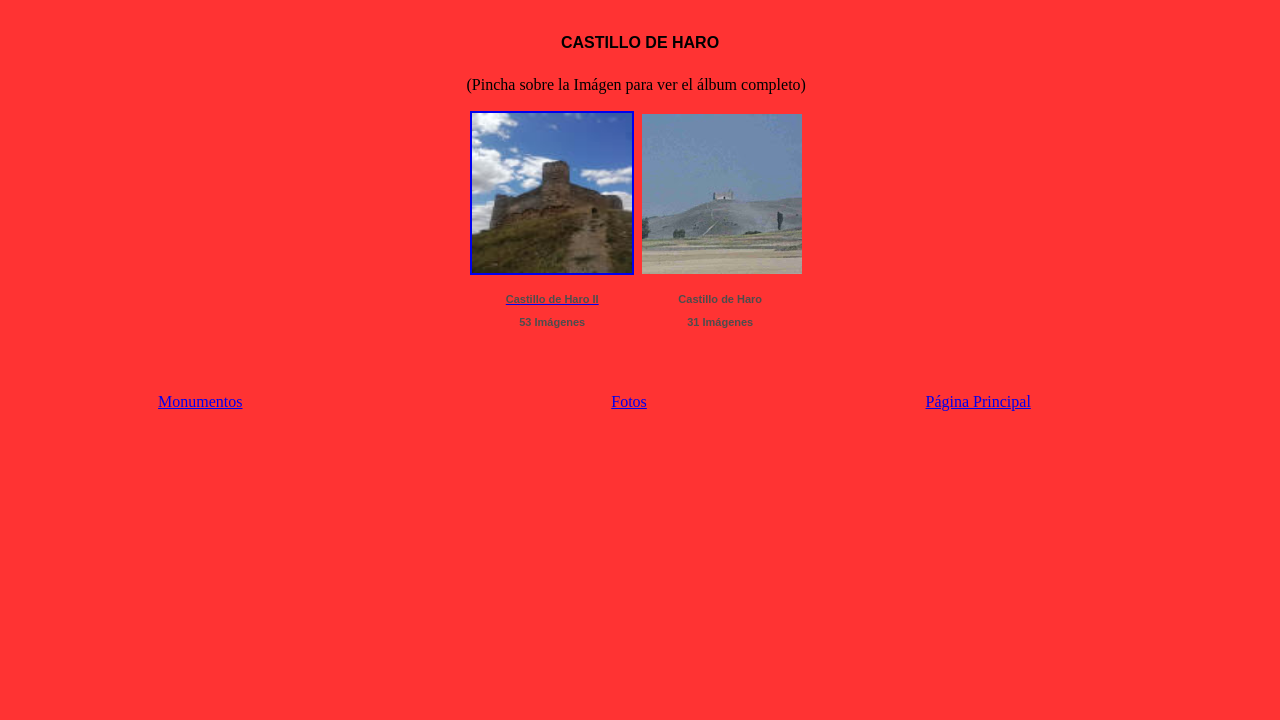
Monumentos (200, 401)
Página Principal (978, 401)
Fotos (629, 401)
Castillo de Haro (720, 299)
